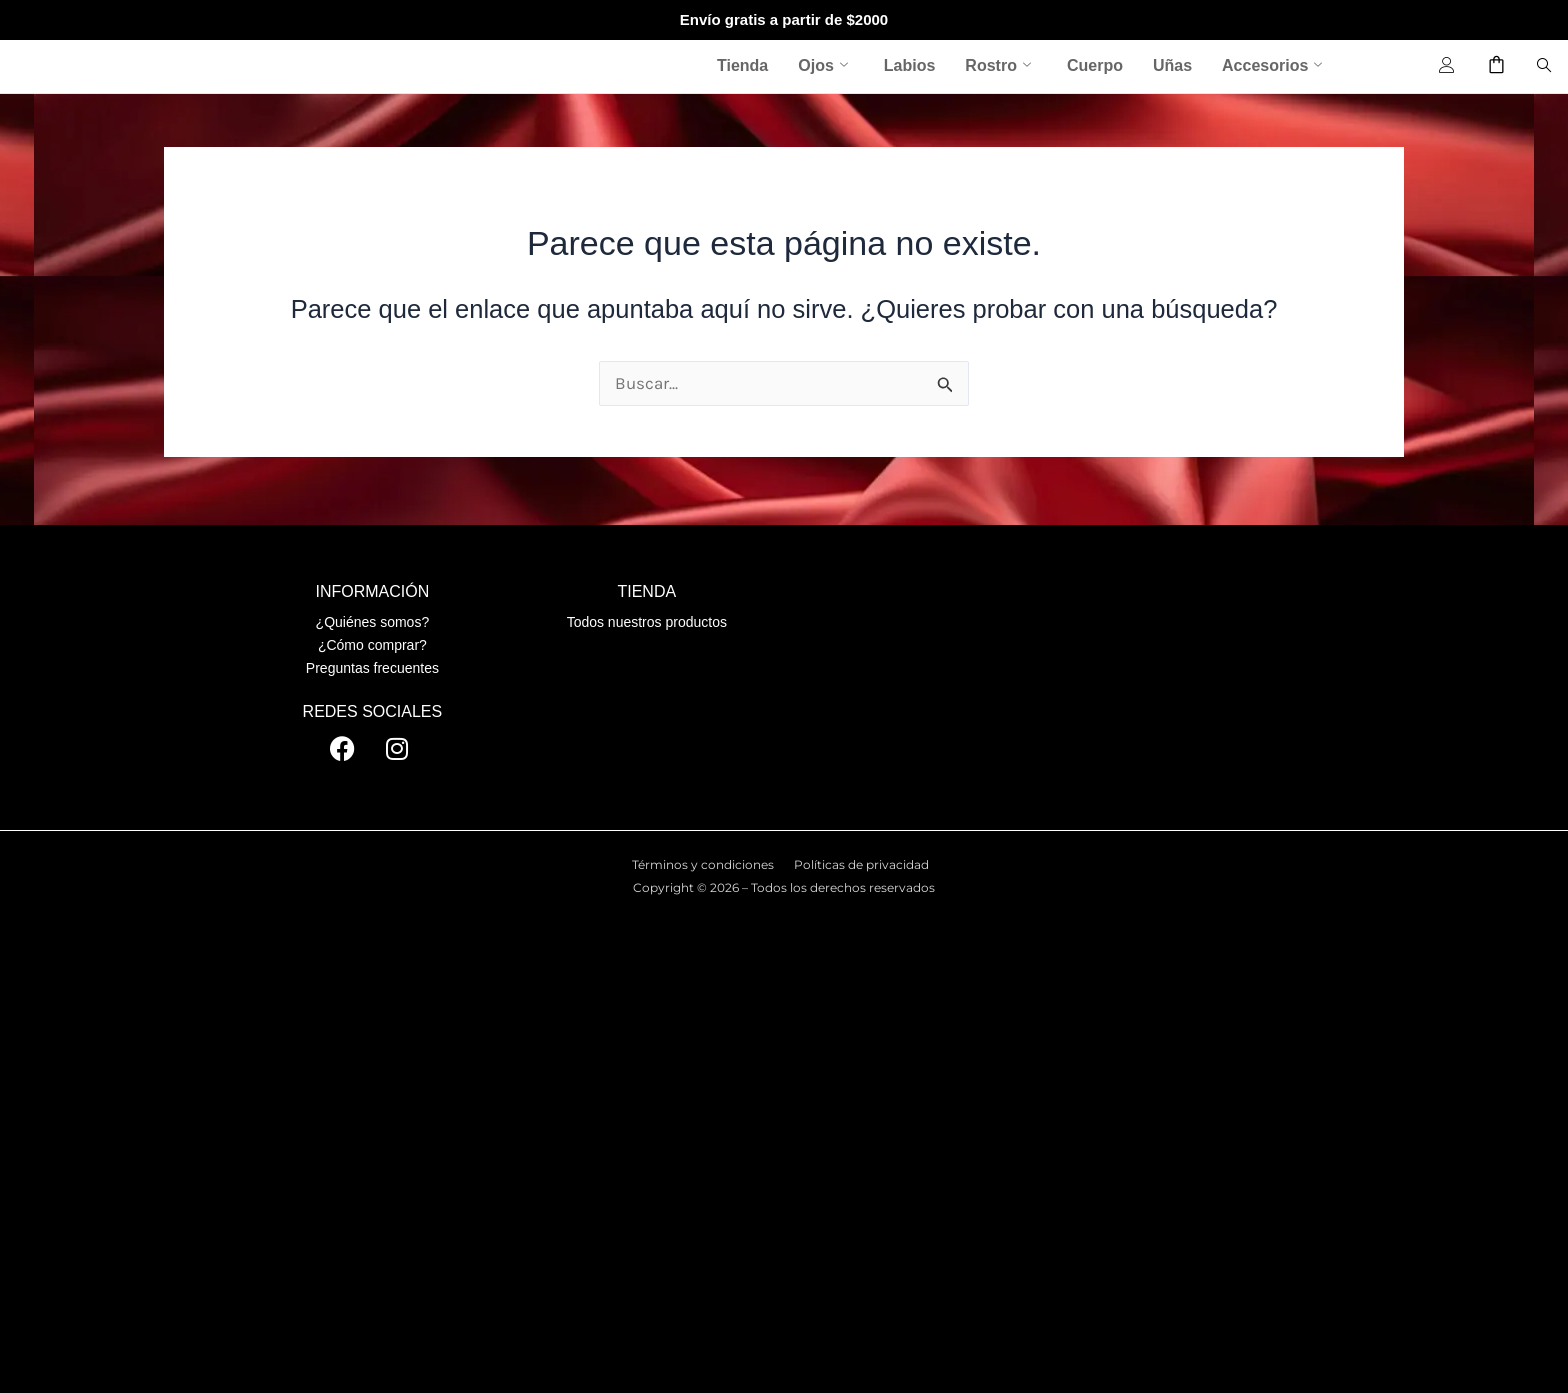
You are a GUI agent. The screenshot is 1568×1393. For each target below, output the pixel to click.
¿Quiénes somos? (373, 622)
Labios (910, 65)
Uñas (1172, 65)
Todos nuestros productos (647, 622)
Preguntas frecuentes (372, 668)
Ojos (823, 66)
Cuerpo (1095, 65)
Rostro (998, 66)
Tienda (742, 65)
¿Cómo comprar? (372, 645)
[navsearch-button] (1544, 66)
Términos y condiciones (703, 864)
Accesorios (1272, 66)
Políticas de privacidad (861, 864)
